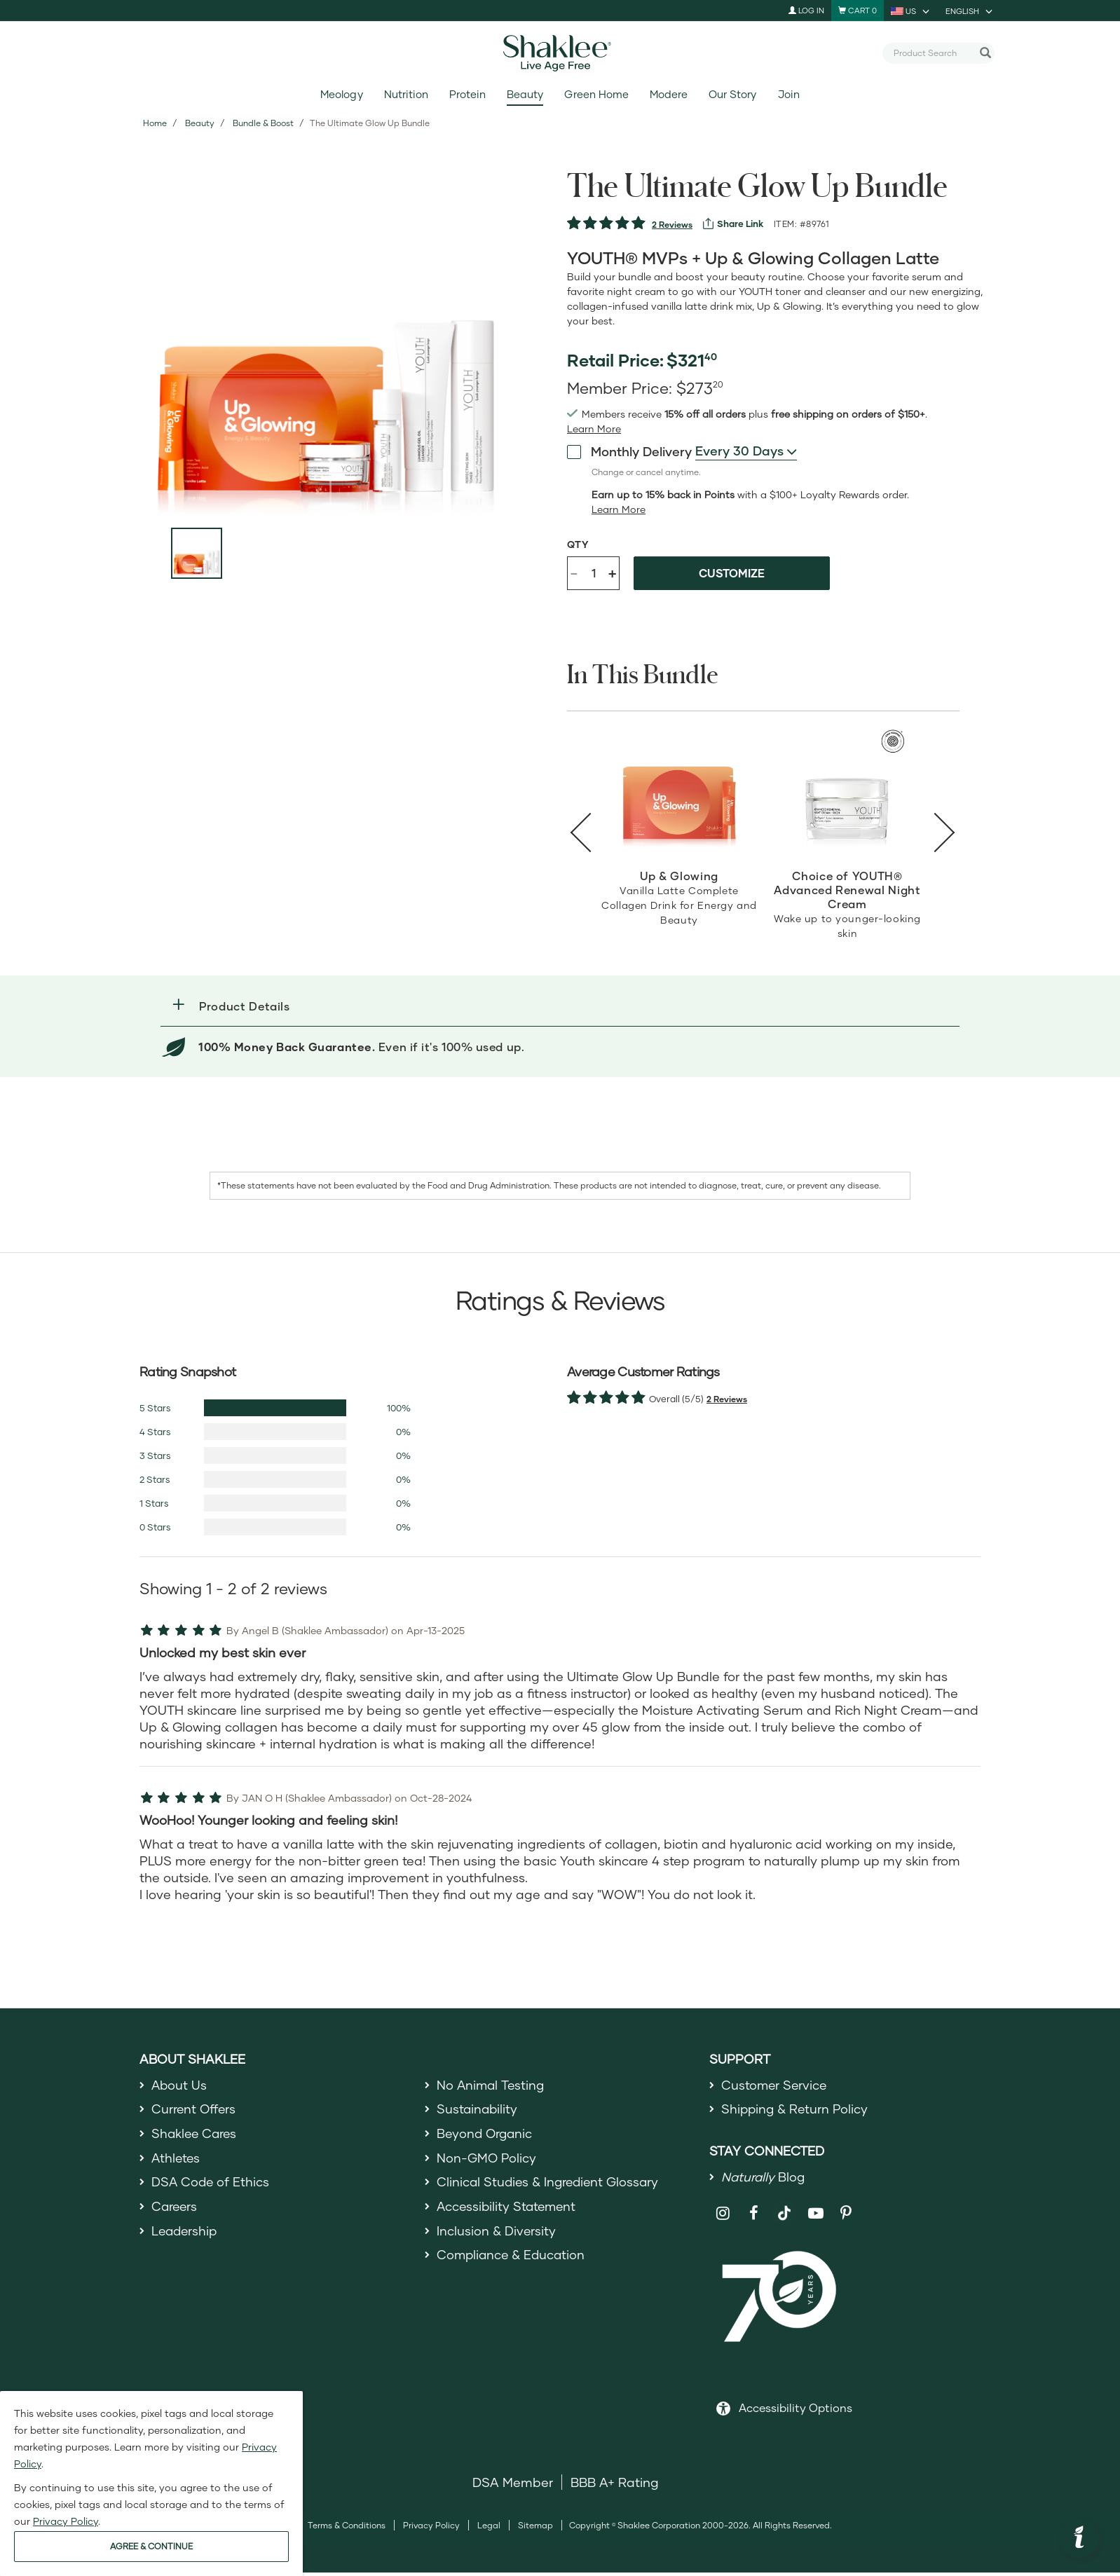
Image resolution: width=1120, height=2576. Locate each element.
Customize (732, 573)
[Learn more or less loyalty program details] (619, 509)
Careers (175, 2212)
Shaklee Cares (195, 2136)
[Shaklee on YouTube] (815, 2216)
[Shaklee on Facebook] (753, 2216)
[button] (560, 1006)
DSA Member (512, 2485)
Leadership (185, 2237)
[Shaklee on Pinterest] (846, 2216)
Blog (764, 2179)
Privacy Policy (431, 2528)
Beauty (525, 94)
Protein (467, 94)
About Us (179, 2085)
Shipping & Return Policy (796, 2110)
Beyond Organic (486, 2136)
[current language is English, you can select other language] (970, 10)
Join (789, 94)
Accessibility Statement (508, 2212)
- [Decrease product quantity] (574, 572)
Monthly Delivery (629, 450)
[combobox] (933, 52)
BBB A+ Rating (615, 2485)
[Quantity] (593, 573)
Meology (341, 94)
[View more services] (733, 223)
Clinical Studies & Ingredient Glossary (550, 2187)
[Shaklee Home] (560, 53)
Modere (669, 94)
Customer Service (775, 2085)
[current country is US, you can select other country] (911, 10)
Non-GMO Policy (487, 2161)
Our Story (732, 94)
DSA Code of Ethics (211, 2187)
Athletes (176, 2161)
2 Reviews (672, 224)
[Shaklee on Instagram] (723, 2216)
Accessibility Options (795, 2411)
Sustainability (478, 2110)
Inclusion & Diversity (496, 2237)
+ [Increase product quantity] (612, 573)
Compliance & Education (513, 2263)
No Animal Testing (492, 2085)
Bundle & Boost (263, 123)
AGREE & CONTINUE (151, 2546)
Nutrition (406, 94)
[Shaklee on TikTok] (784, 2208)
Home (155, 123)
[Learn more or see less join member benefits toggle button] (594, 429)
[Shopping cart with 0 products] (857, 10)
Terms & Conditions (346, 2528)
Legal (488, 2528)
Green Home (596, 94)
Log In (806, 10)
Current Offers (194, 2110)
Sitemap (535, 2528)
